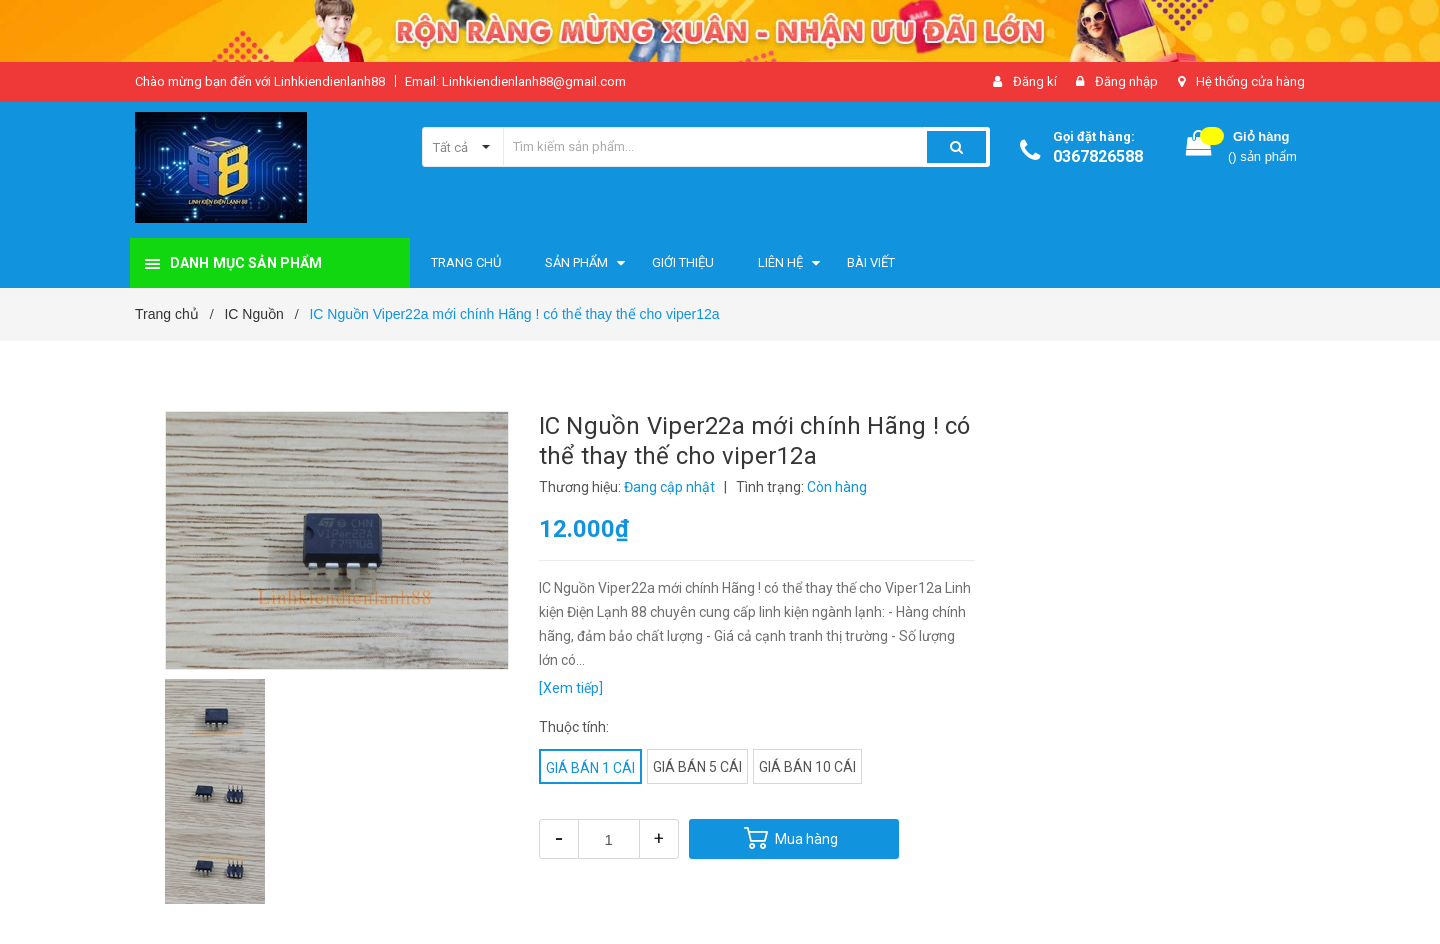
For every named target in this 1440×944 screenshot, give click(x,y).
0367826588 (1098, 156)
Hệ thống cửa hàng (1250, 81)
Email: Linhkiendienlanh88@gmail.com (515, 81)
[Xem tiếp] (571, 688)
